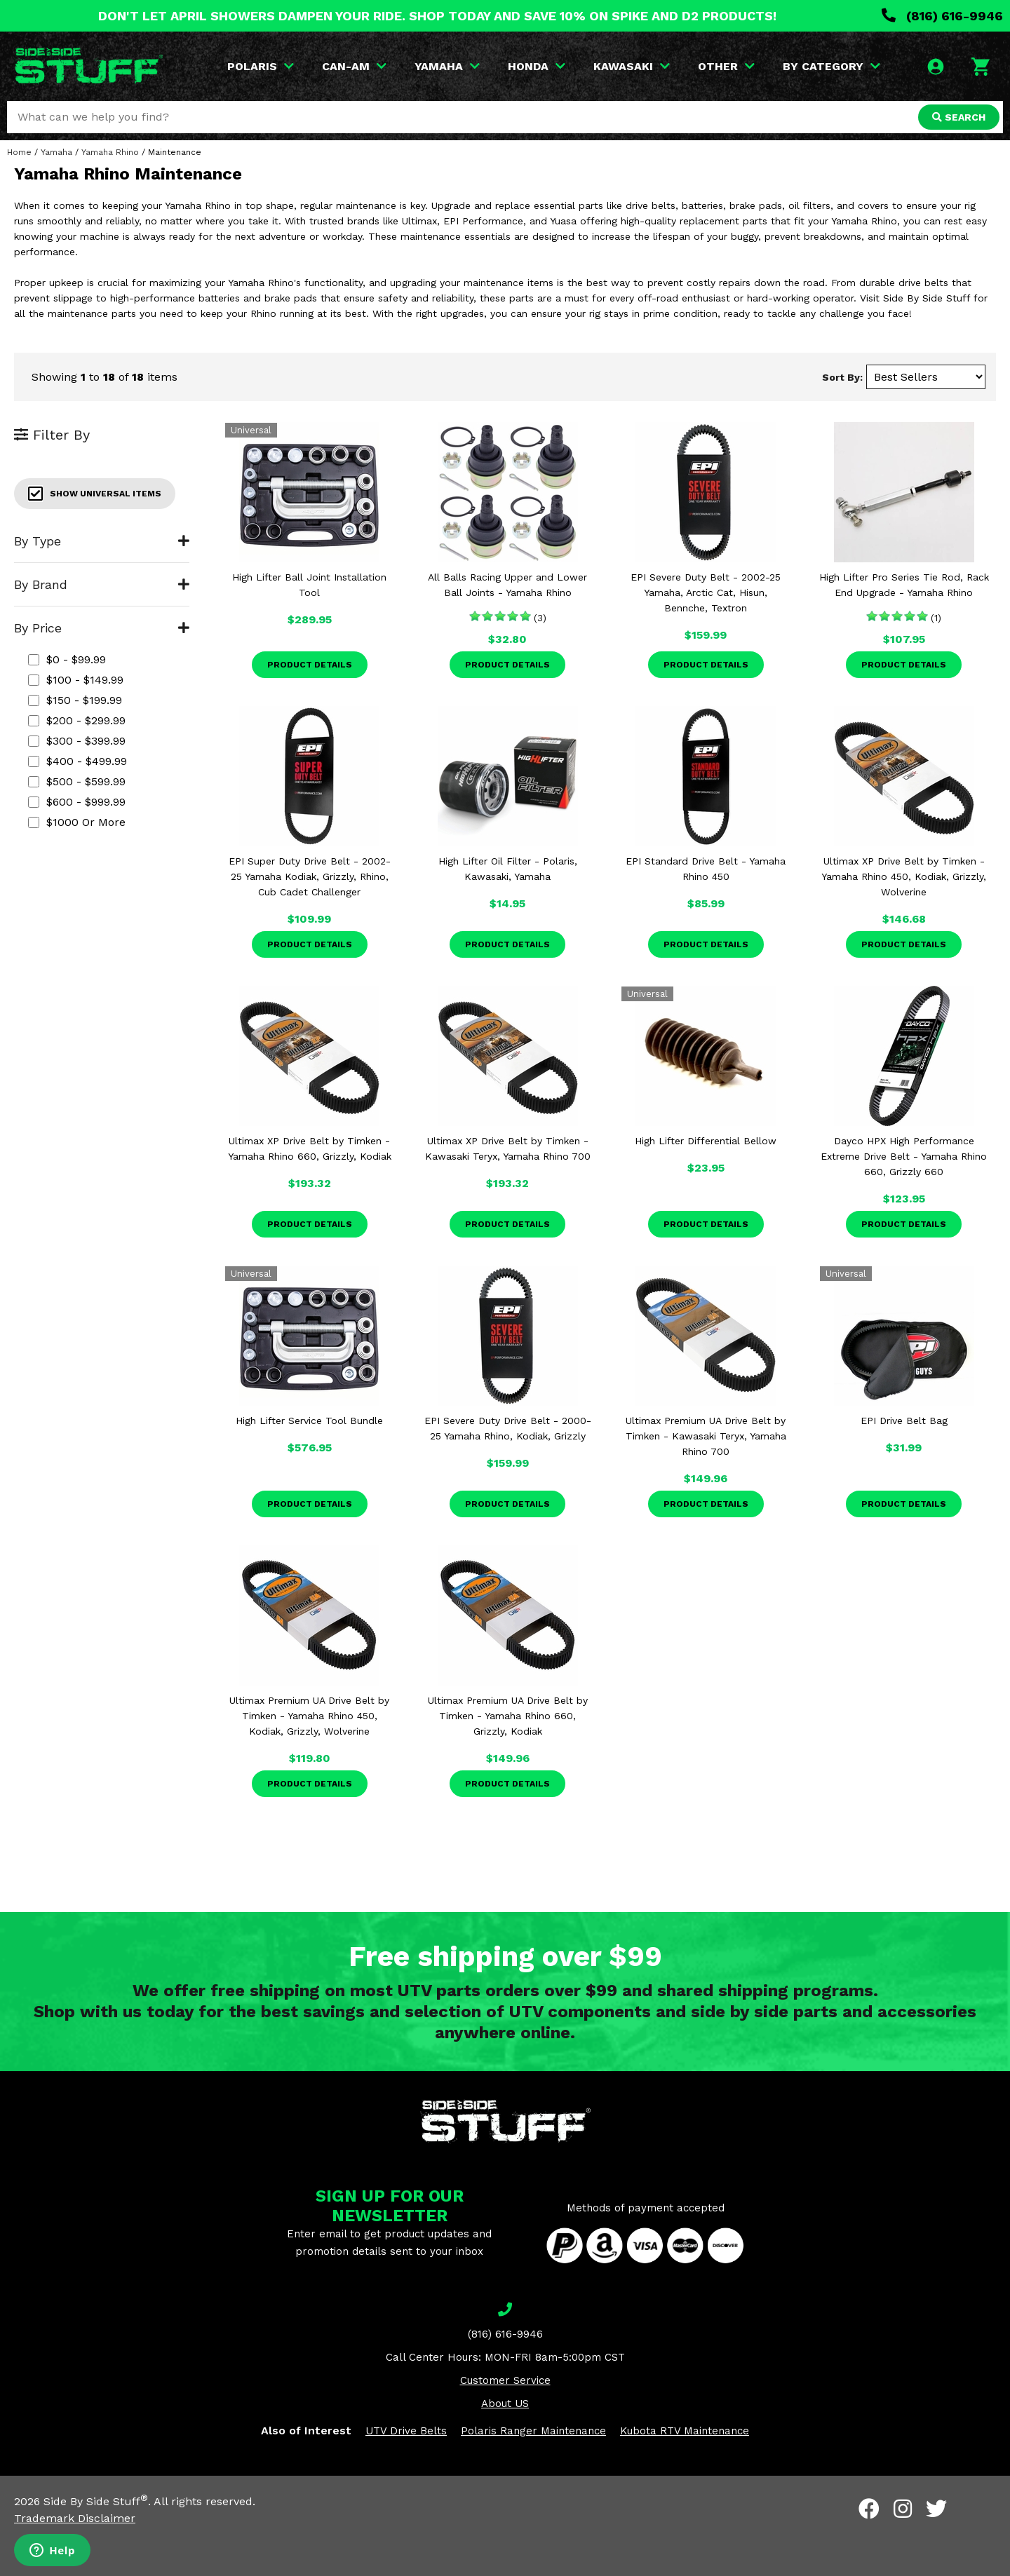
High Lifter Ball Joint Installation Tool (309, 584)
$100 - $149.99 (75, 679)
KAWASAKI (631, 66)
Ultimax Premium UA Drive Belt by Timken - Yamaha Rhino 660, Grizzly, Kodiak (508, 1716)
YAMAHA (447, 66)
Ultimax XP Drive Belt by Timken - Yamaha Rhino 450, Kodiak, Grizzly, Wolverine (903, 876)
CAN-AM (354, 66)
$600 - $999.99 (77, 801)
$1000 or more (77, 822)
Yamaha (56, 152)
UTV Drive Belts (406, 2431)
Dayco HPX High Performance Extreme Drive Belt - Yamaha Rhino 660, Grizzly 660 (904, 1156)
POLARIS (260, 66)
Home (19, 152)
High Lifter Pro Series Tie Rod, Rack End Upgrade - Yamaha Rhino (904, 584)
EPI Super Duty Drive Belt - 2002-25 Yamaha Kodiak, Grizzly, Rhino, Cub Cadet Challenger (310, 876)
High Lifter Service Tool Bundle (309, 1420)
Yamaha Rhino (110, 152)
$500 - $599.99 (77, 781)
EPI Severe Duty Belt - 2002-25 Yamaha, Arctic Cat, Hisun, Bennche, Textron (706, 592)
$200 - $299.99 (77, 720)
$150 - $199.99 (75, 700)
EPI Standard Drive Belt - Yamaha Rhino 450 (706, 868)
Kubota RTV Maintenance (684, 2431)
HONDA (536, 66)
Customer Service (505, 2380)
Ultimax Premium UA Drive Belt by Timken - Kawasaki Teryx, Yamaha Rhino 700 (706, 1436)
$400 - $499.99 (77, 761)
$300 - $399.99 (77, 740)
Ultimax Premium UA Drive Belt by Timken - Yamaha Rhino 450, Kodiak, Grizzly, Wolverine (309, 1716)
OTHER (726, 66)
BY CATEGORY (831, 66)
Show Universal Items (94, 493)
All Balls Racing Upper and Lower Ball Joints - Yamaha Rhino (507, 584)
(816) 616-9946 (942, 15)
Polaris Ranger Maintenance (533, 2431)
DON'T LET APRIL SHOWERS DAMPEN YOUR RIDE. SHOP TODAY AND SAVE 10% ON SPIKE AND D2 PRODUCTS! (437, 15)
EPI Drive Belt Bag (904, 1420)
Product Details (309, 665)
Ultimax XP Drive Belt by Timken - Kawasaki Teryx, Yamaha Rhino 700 (508, 1148)
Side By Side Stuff (95, 2501)
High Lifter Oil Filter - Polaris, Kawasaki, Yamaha (507, 868)
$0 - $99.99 (67, 659)
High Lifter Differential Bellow (705, 1140)
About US (505, 2403)
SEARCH (958, 117)
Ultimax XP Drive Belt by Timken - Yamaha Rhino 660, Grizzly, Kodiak (309, 1148)
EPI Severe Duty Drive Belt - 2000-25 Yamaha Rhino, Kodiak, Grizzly (507, 1428)
